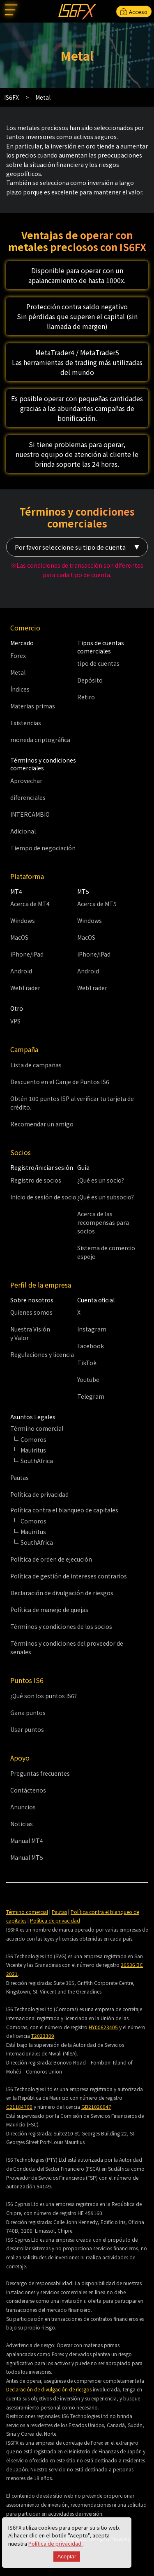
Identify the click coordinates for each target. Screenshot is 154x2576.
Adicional (23, 831)
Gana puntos (28, 1712)
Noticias (21, 1824)
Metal (17, 672)
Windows (22, 920)
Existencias (25, 723)
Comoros (33, 1439)
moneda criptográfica (40, 739)
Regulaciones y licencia (42, 1354)
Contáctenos (28, 1790)
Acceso (133, 12)
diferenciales (28, 797)
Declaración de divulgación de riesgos (61, 1593)
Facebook (90, 1346)
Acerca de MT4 (30, 904)
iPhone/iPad (27, 954)
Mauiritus (33, 1450)
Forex (18, 655)
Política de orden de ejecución (51, 1559)
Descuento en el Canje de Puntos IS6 (59, 1082)
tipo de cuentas (98, 663)
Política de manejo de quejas (49, 1609)
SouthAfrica (37, 1461)
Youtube (88, 1379)
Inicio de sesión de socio (43, 1197)
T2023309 (42, 2035)
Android (21, 971)
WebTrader (25, 988)
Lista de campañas (36, 1065)
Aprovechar (26, 780)
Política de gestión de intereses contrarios (68, 1576)
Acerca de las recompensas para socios (103, 1222)
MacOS (19, 937)
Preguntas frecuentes (40, 1773)
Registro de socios (35, 1180)
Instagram (91, 1329)
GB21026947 (96, 2106)
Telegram (90, 1396)
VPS (15, 1021)
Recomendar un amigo (42, 1124)
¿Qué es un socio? (100, 1180)
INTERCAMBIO (30, 814)
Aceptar (66, 2556)
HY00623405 (103, 2026)
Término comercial (27, 1911)
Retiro (86, 697)
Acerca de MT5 (97, 904)
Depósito (90, 680)
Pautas (19, 1477)
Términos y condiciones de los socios (61, 1626)
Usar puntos (27, 1729)
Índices (20, 689)
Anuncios (23, 1807)
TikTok (87, 1363)
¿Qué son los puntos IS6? (43, 1696)
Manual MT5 (26, 1857)
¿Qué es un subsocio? (105, 1197)
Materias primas (32, 706)
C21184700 (19, 2106)
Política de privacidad (55, 2543)
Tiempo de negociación (43, 848)
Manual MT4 (26, 1840)
